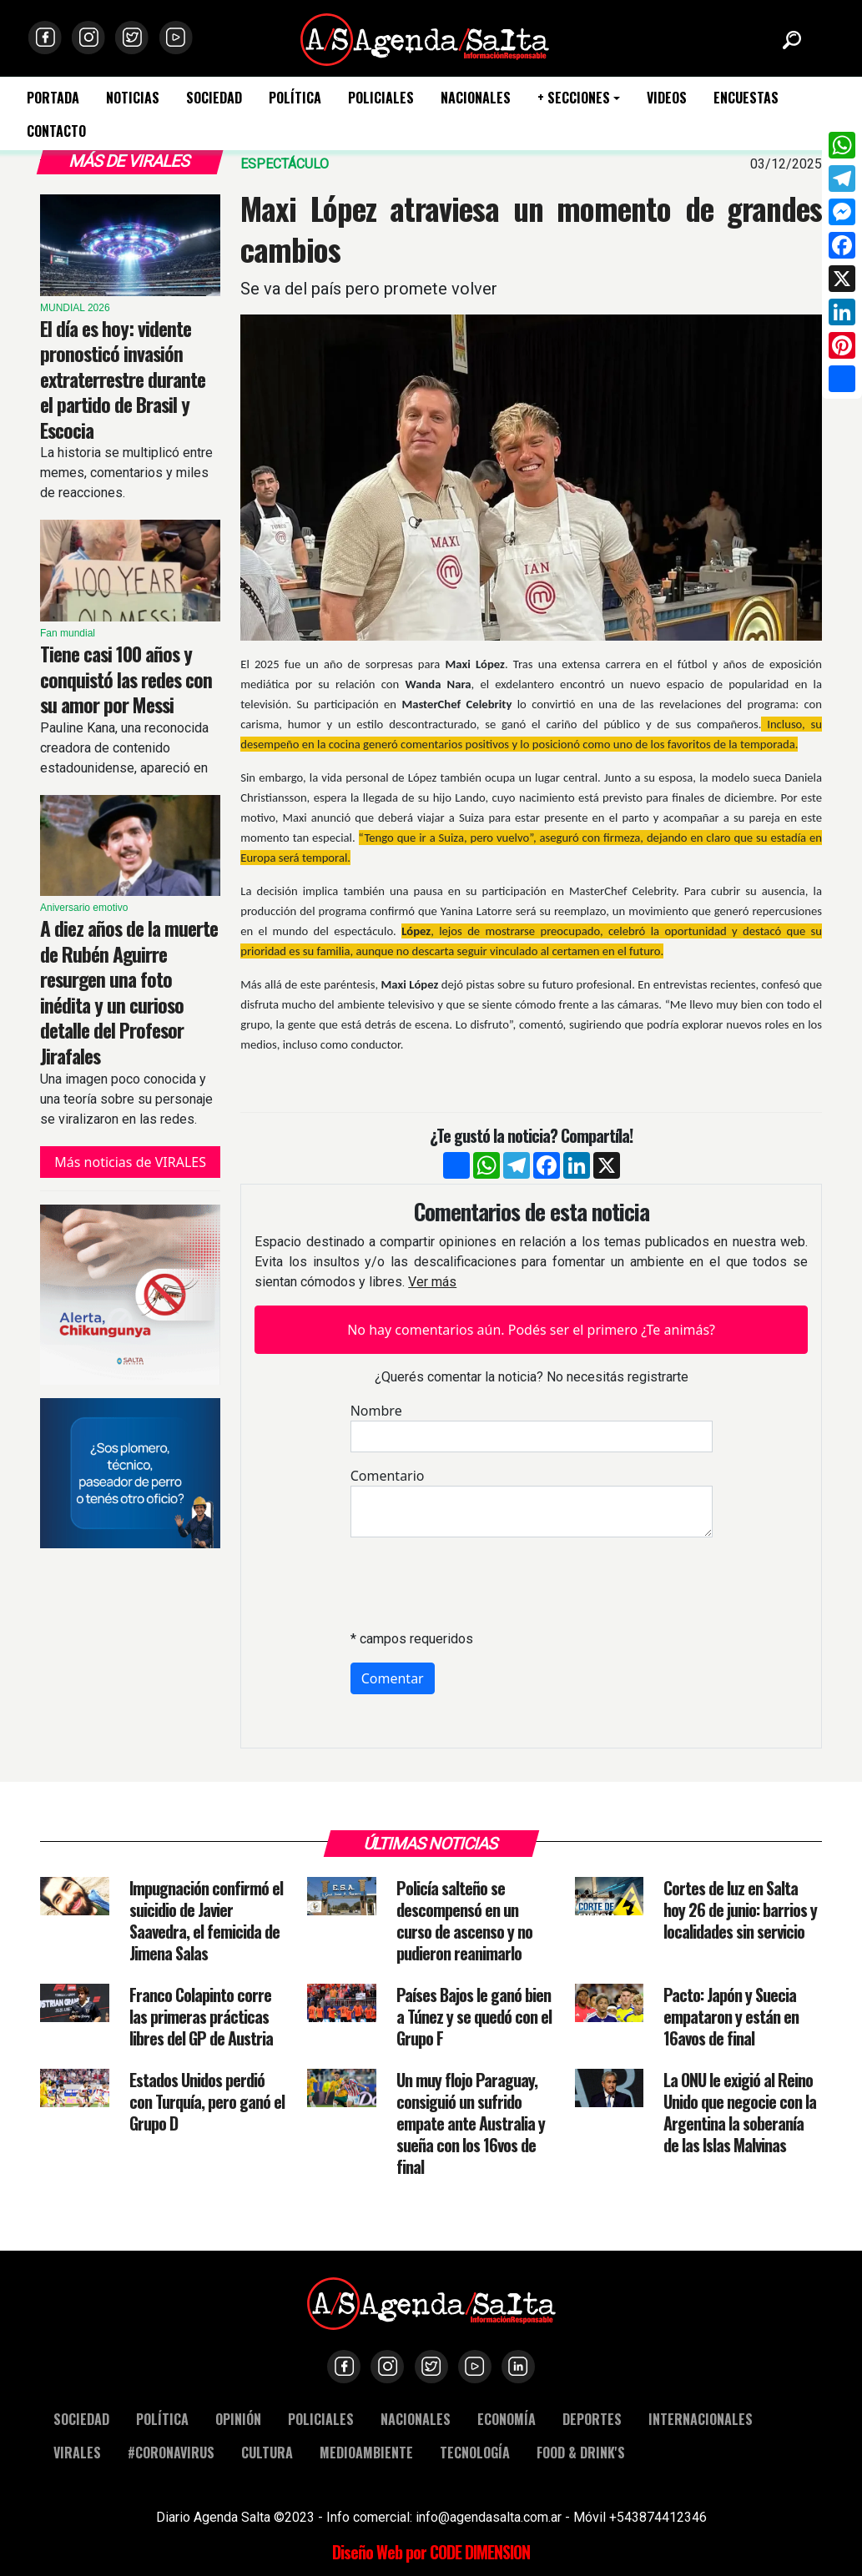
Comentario (387, 1476)
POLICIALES (381, 98)
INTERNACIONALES (700, 2418)
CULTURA (267, 2452)
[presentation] (477, 1583)
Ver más (432, 1282)
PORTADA (53, 98)
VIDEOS (667, 98)
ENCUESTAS (746, 98)
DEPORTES (592, 2418)
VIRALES (77, 2452)
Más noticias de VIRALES (130, 1162)
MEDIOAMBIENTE (366, 2452)
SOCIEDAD (214, 98)
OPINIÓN (238, 2418)
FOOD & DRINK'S (581, 2452)
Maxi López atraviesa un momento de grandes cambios (531, 228)
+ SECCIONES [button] (573, 98)
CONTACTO (56, 131)
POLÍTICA (295, 98)
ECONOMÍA (506, 2418)
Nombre (376, 1410)
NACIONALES (476, 98)
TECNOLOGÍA (475, 2452)
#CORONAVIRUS (171, 2452)
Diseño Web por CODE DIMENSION (431, 2551)
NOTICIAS (132, 98)
